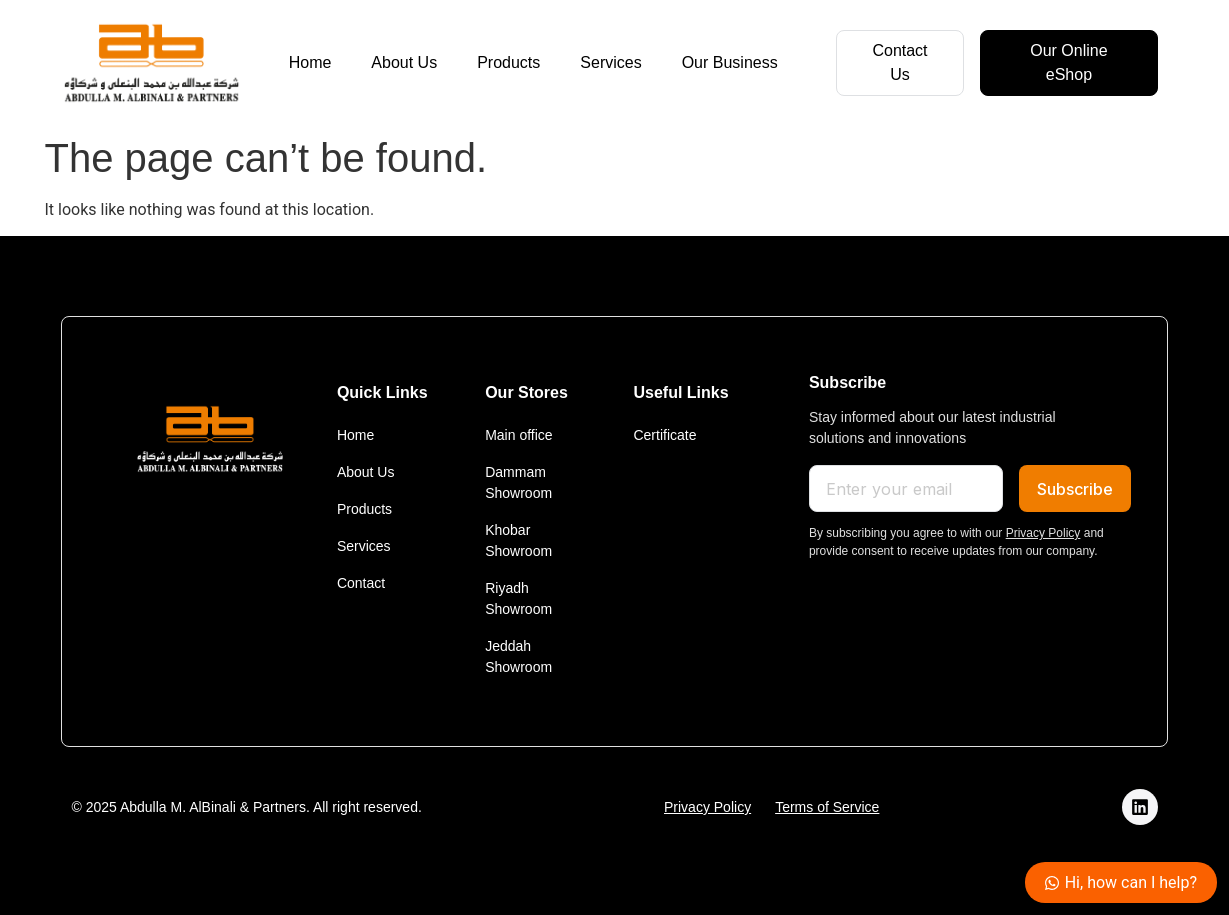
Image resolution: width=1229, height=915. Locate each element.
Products (508, 62)
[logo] (150, 63)
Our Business (730, 62)
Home (310, 62)
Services (610, 62)
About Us (404, 62)
